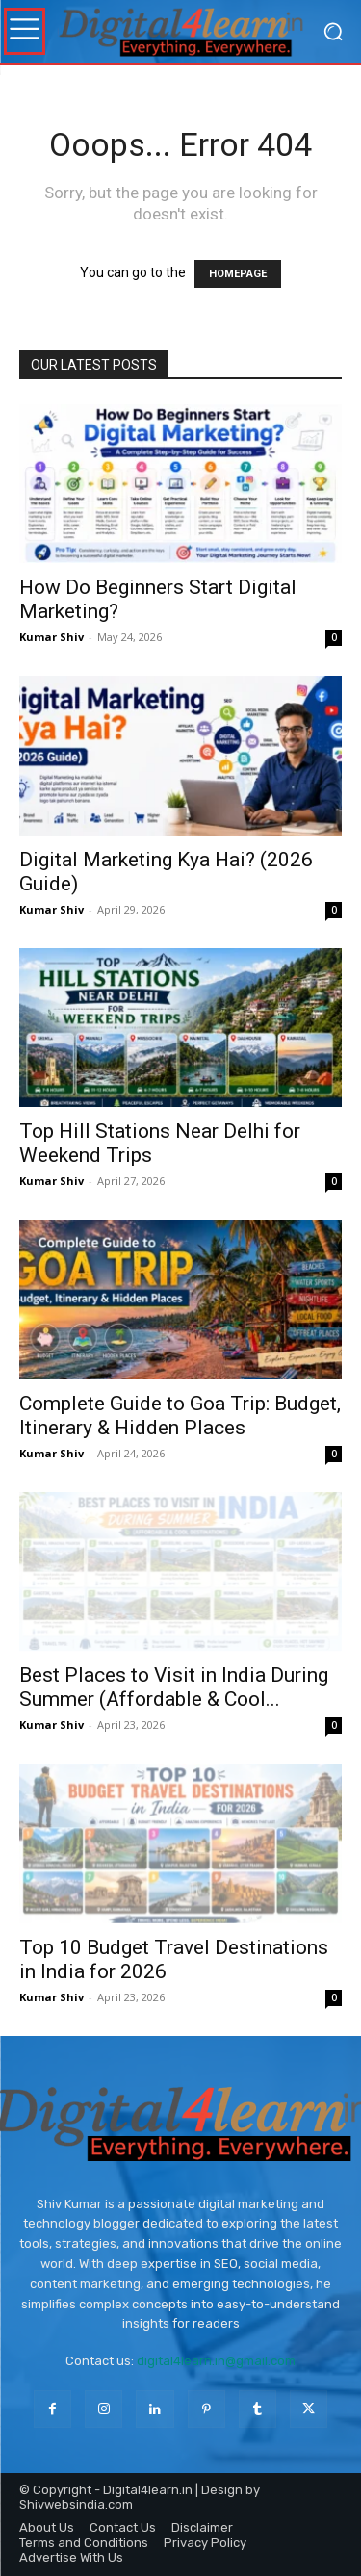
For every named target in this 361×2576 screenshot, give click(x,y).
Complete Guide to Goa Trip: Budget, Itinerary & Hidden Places (180, 1415)
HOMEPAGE (238, 274)
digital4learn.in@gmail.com (216, 2361)
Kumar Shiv (51, 637)
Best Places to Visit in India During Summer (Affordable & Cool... (173, 1687)
